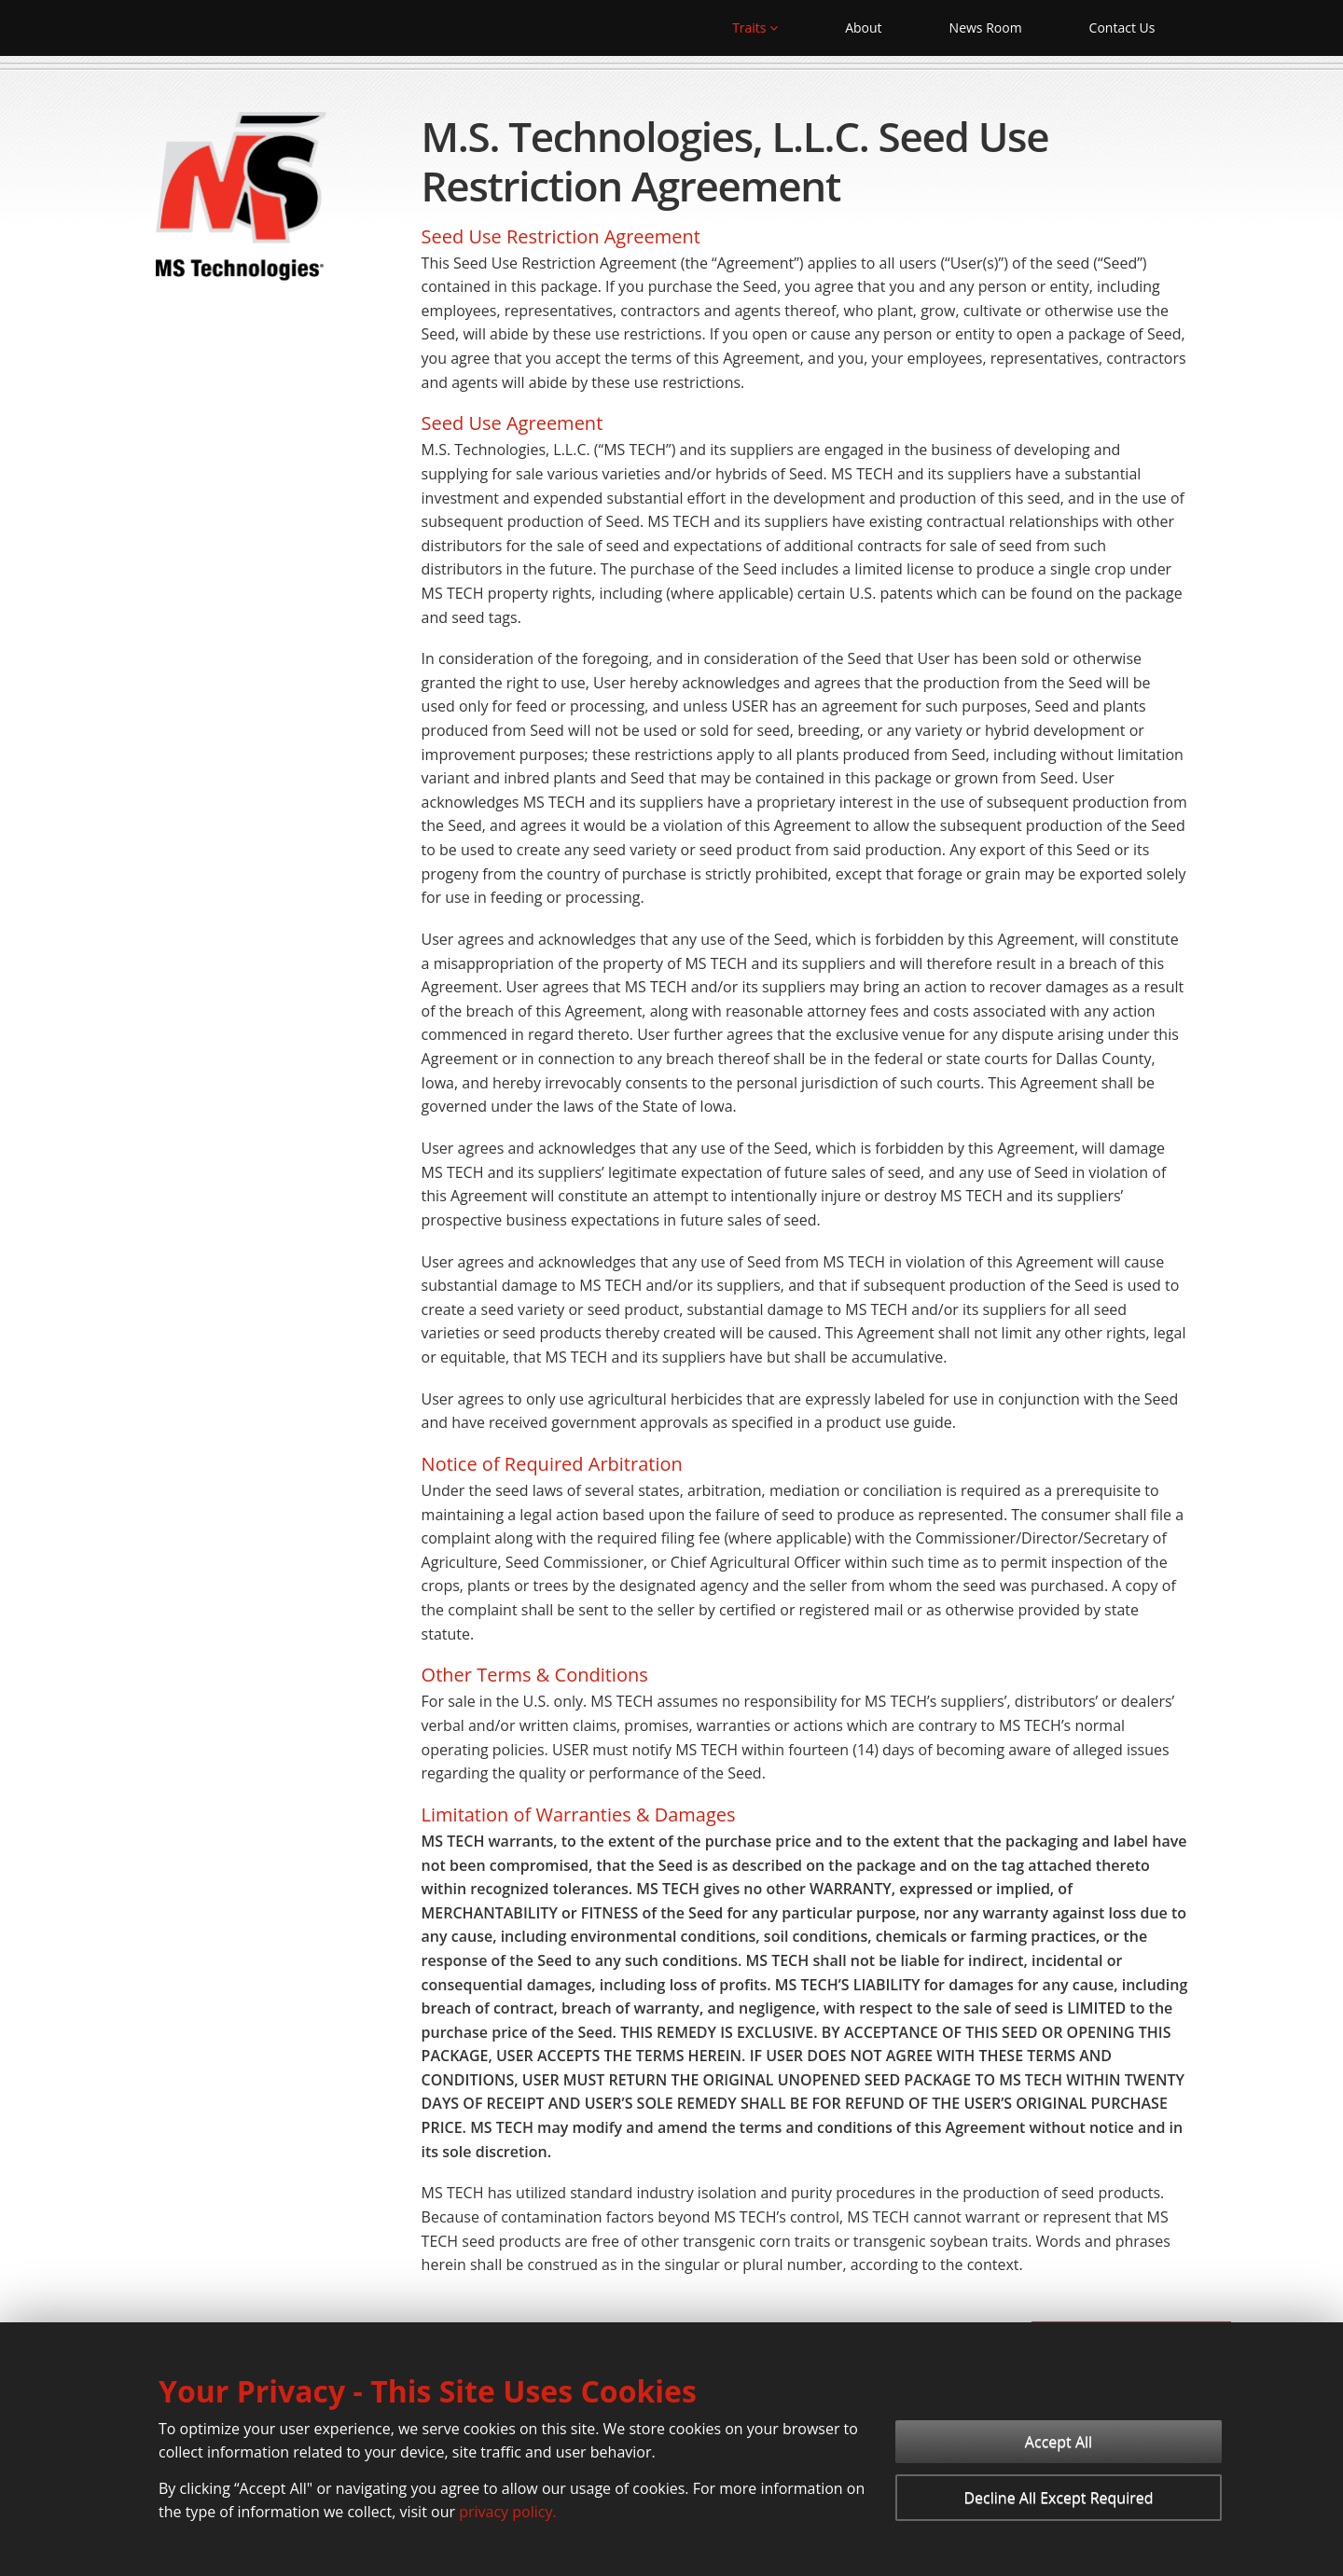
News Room (985, 27)
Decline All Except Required (1058, 2497)
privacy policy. (507, 2511)
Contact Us (1122, 27)
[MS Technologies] (241, 199)
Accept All (1058, 2441)
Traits (755, 27)
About (863, 27)
